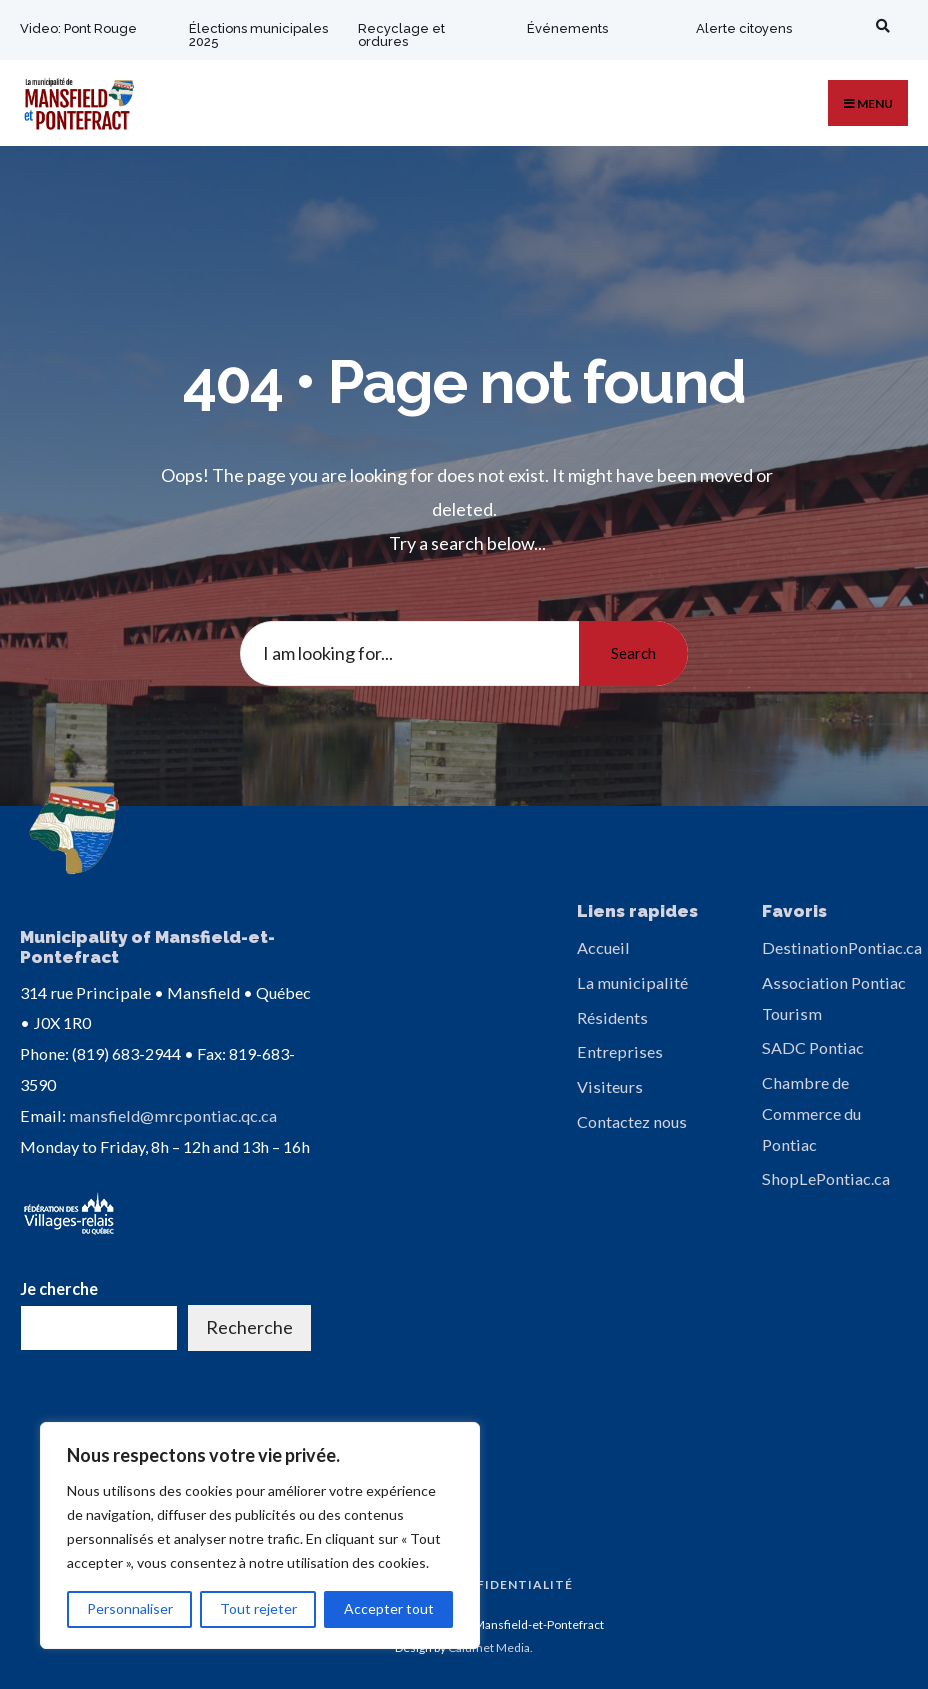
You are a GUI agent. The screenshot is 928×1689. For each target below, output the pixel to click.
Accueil (603, 947)
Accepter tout (389, 1608)
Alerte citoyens (744, 28)
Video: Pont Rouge (78, 28)
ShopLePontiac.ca (826, 1178)
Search (633, 653)
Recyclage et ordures (401, 35)
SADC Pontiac (813, 1047)
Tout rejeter (258, 1608)
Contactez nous (632, 1121)
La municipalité (632, 982)
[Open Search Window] (879, 25)
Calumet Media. (490, 1646)
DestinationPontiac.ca (842, 947)
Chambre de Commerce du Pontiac (811, 1113)
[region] (260, 1535)
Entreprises (620, 1051)
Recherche (249, 1326)
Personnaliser (130, 1608)
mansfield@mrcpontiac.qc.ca (173, 1113)
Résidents (612, 1017)
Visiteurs (610, 1086)
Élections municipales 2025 (244, 35)
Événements (567, 28)
